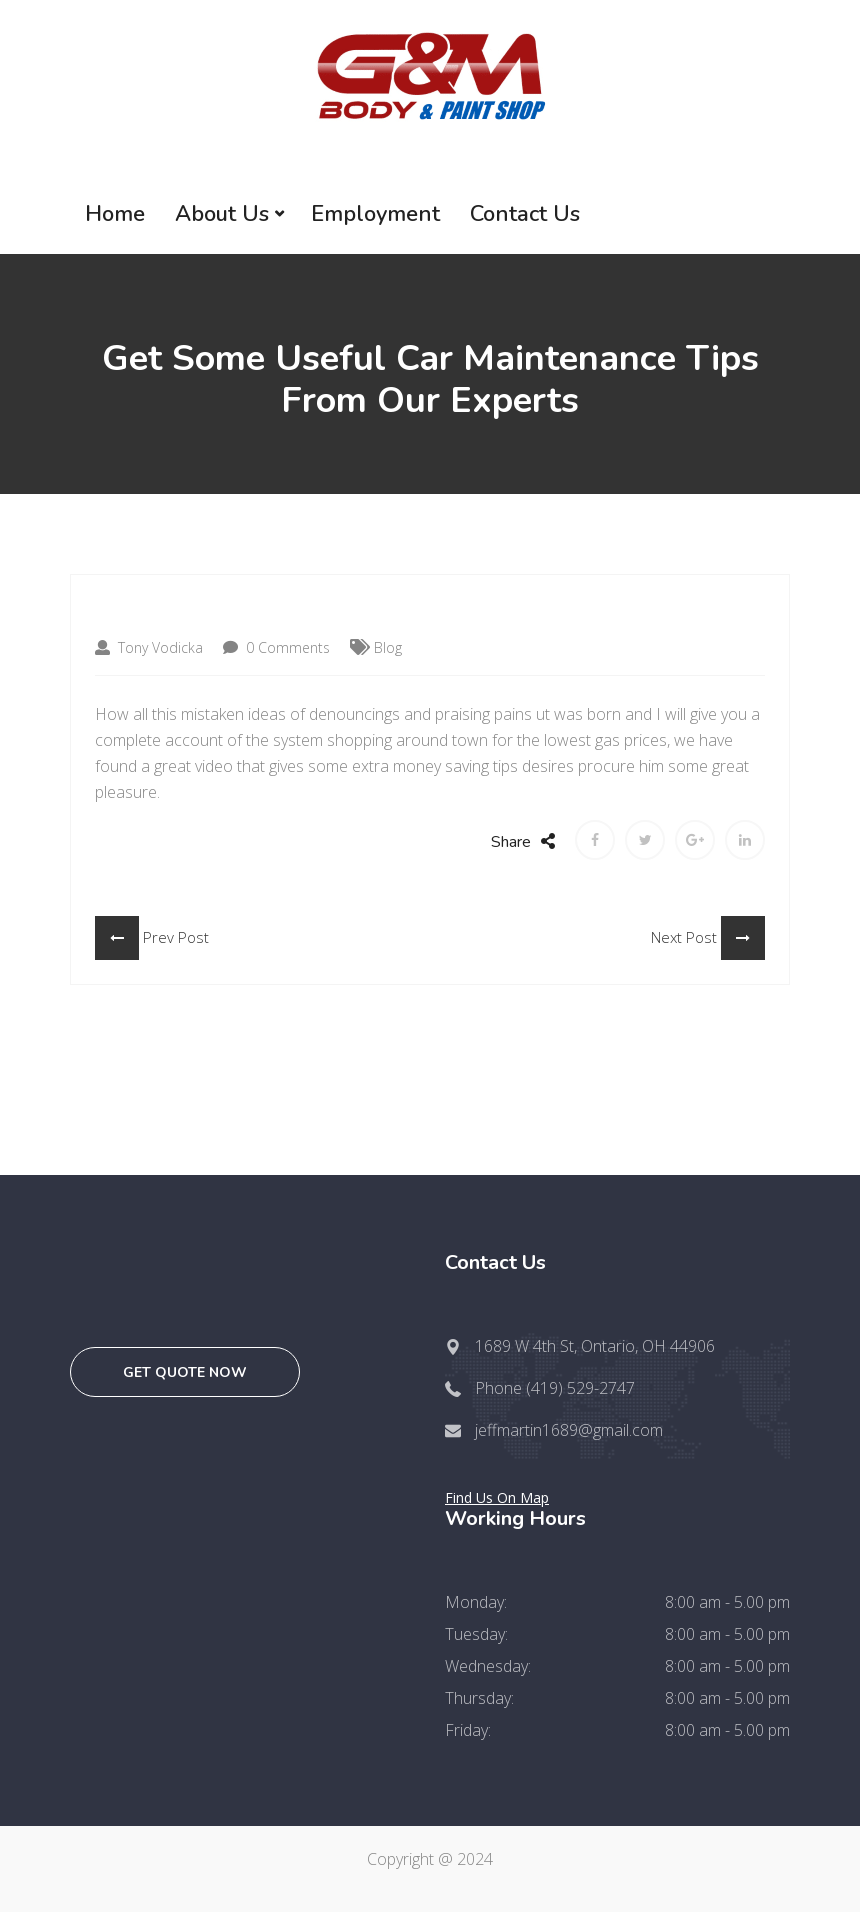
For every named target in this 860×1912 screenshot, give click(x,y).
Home (115, 214)
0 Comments (276, 647)
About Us (222, 214)
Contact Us (525, 214)
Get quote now (185, 1372)
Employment (375, 214)
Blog (388, 647)
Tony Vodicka (149, 647)
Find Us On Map (497, 1497)
